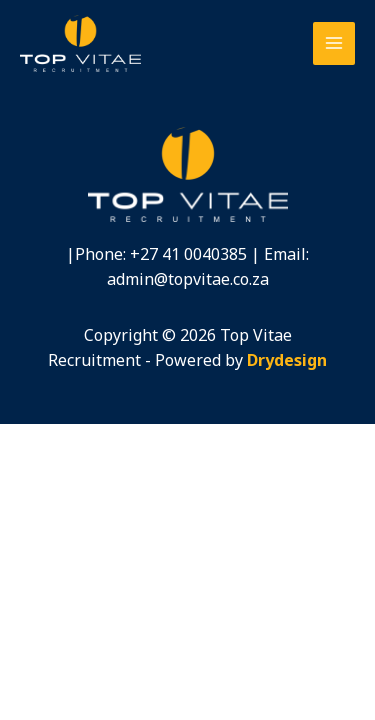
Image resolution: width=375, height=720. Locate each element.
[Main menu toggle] (334, 43)
